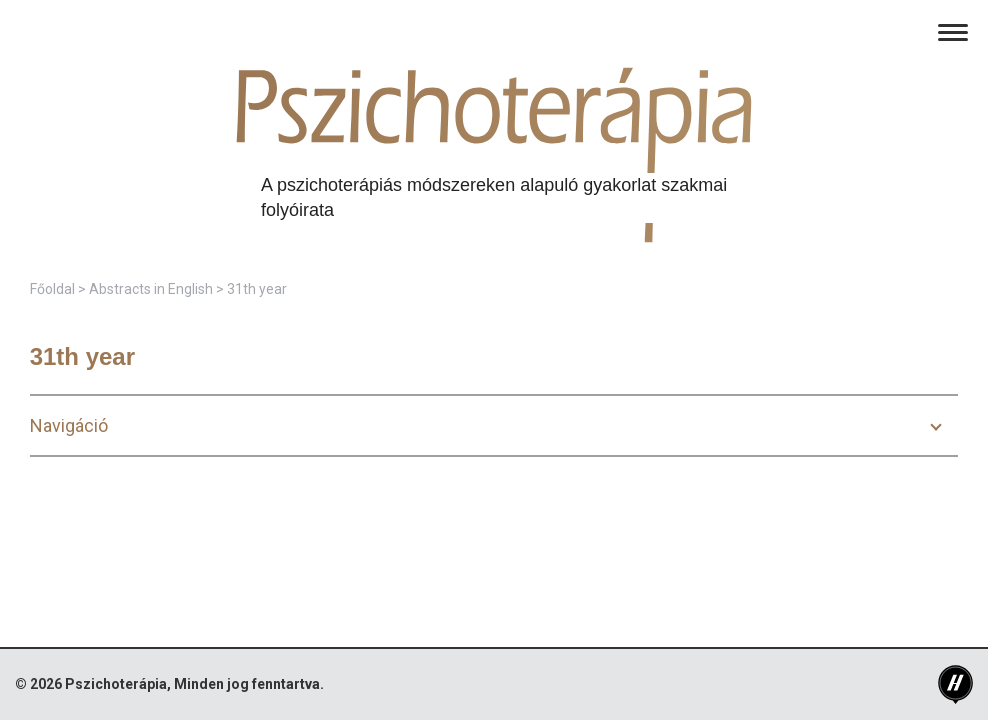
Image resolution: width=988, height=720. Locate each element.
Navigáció (69, 425)
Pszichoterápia (116, 684)
